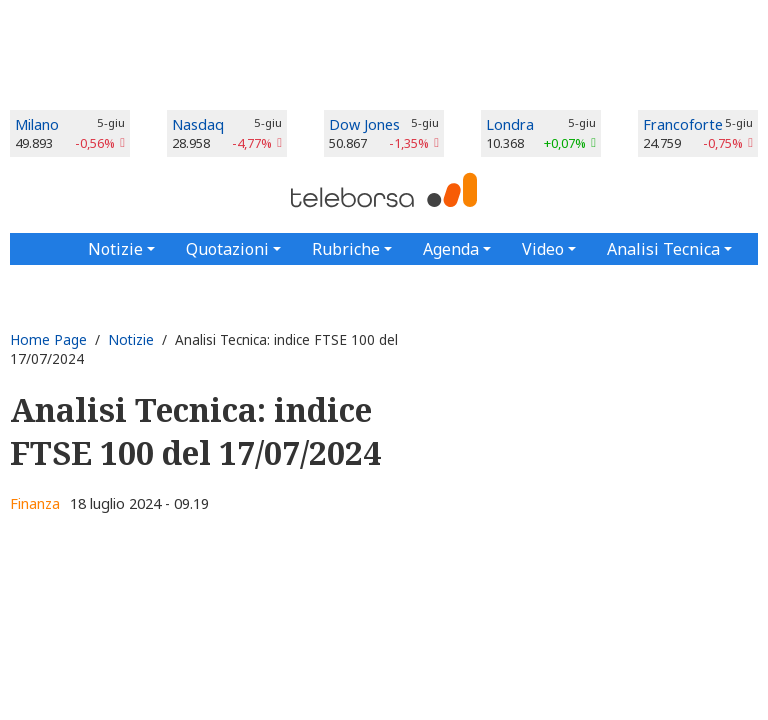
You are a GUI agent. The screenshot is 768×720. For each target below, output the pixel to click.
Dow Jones (364, 124)
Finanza (35, 503)
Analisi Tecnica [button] (663, 249)
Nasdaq (198, 124)
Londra (510, 124)
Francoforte (683, 124)
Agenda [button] (451, 249)
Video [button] (543, 249)
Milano (37, 124)
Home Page (48, 339)
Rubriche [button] (346, 249)
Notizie (131, 339)
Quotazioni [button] (227, 249)
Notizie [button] (115, 249)
